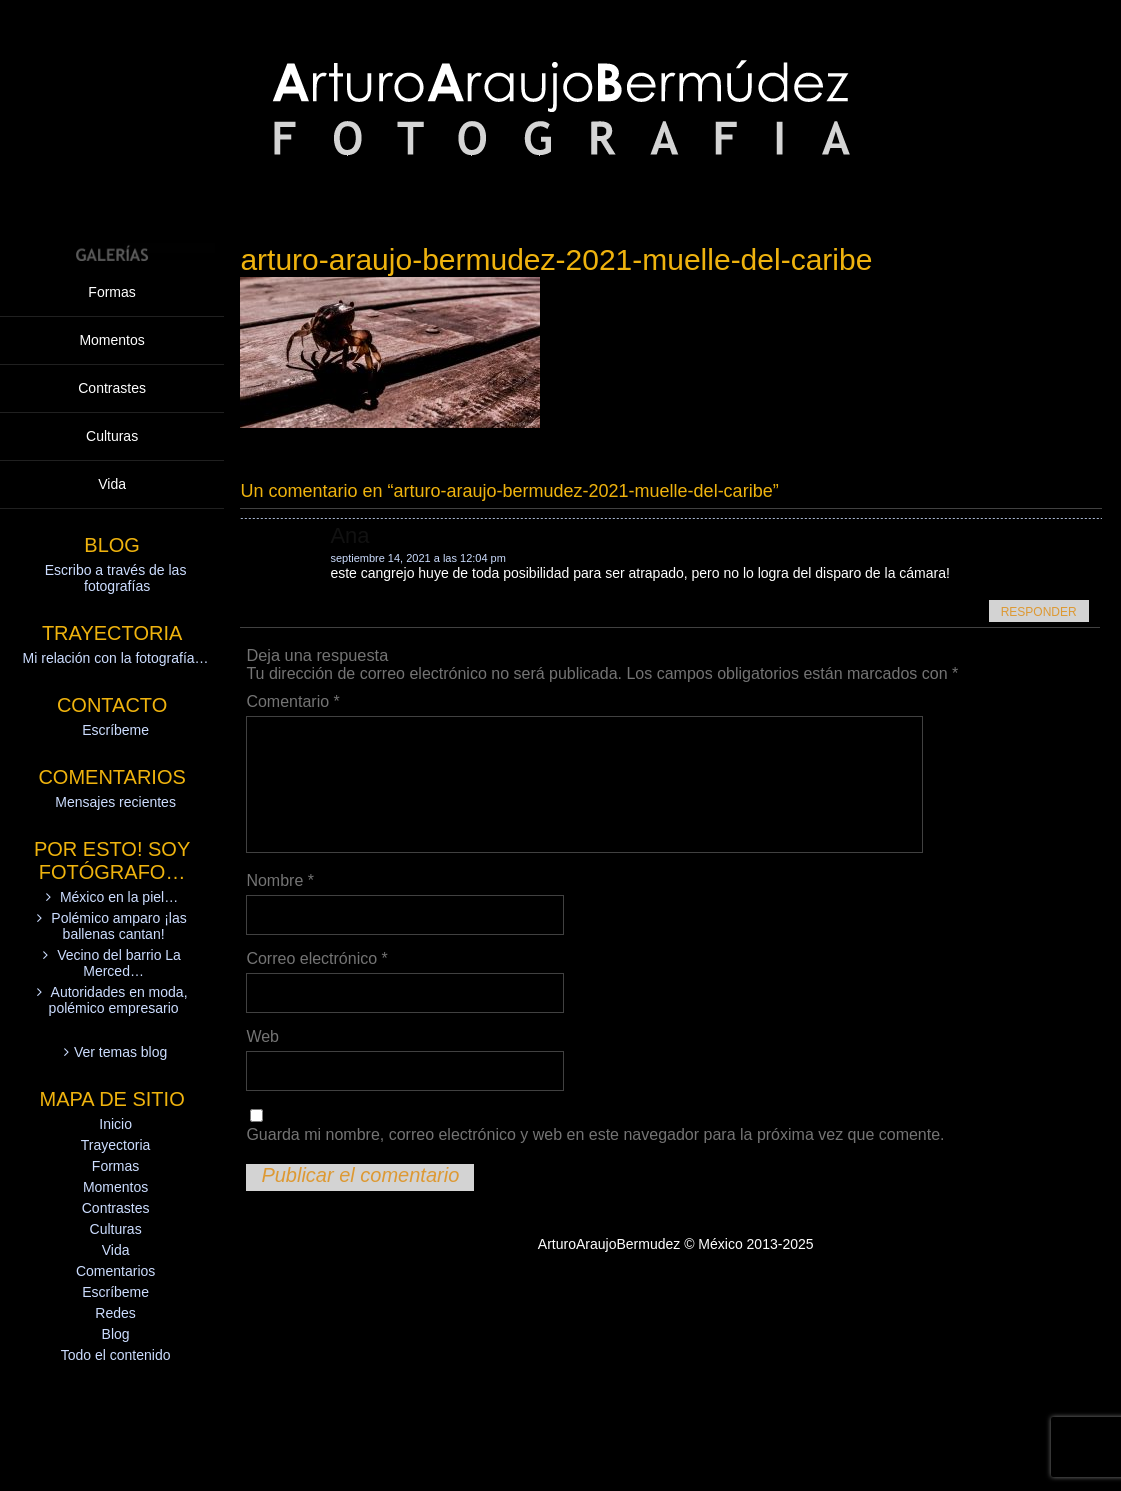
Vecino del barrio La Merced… (119, 963)
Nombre (280, 880)
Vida (112, 484)
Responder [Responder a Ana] (1039, 612)
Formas (111, 292)
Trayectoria (116, 1145)
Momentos (111, 340)
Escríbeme (115, 730)
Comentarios (115, 1271)
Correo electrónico (316, 958)
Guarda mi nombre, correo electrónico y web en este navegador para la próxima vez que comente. (595, 1134)
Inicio (115, 1124)
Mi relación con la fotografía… (116, 658)
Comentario (292, 701)
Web (262, 1036)
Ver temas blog (120, 1052)
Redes (115, 1313)
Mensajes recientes (115, 802)
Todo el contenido (116, 1355)
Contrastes (112, 388)
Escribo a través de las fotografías (116, 578)
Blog (116, 1334)
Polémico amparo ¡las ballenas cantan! (118, 926)
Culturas (112, 436)
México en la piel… (119, 897)
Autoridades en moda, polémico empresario (118, 1000)
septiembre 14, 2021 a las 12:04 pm (418, 558)
